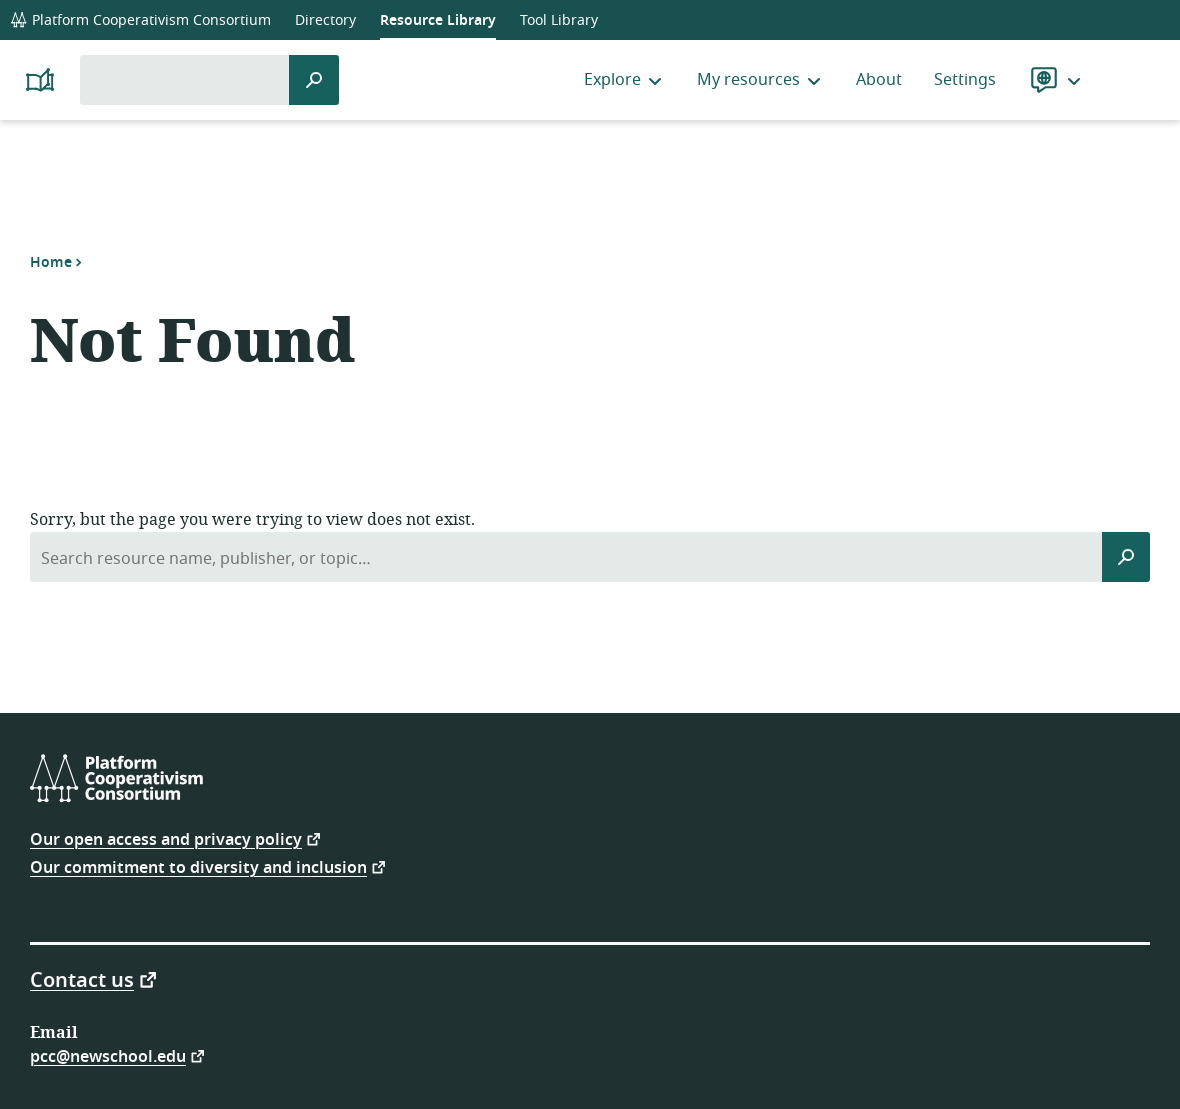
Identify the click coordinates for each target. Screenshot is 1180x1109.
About (879, 80)
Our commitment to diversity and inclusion (198, 866)
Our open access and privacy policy (166, 838)
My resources (760, 80)
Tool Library (559, 20)
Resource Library (438, 20)
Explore (624, 80)
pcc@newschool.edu (108, 1055)
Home (51, 262)
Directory (325, 20)
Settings (965, 80)
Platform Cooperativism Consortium (140, 20)
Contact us (82, 979)
